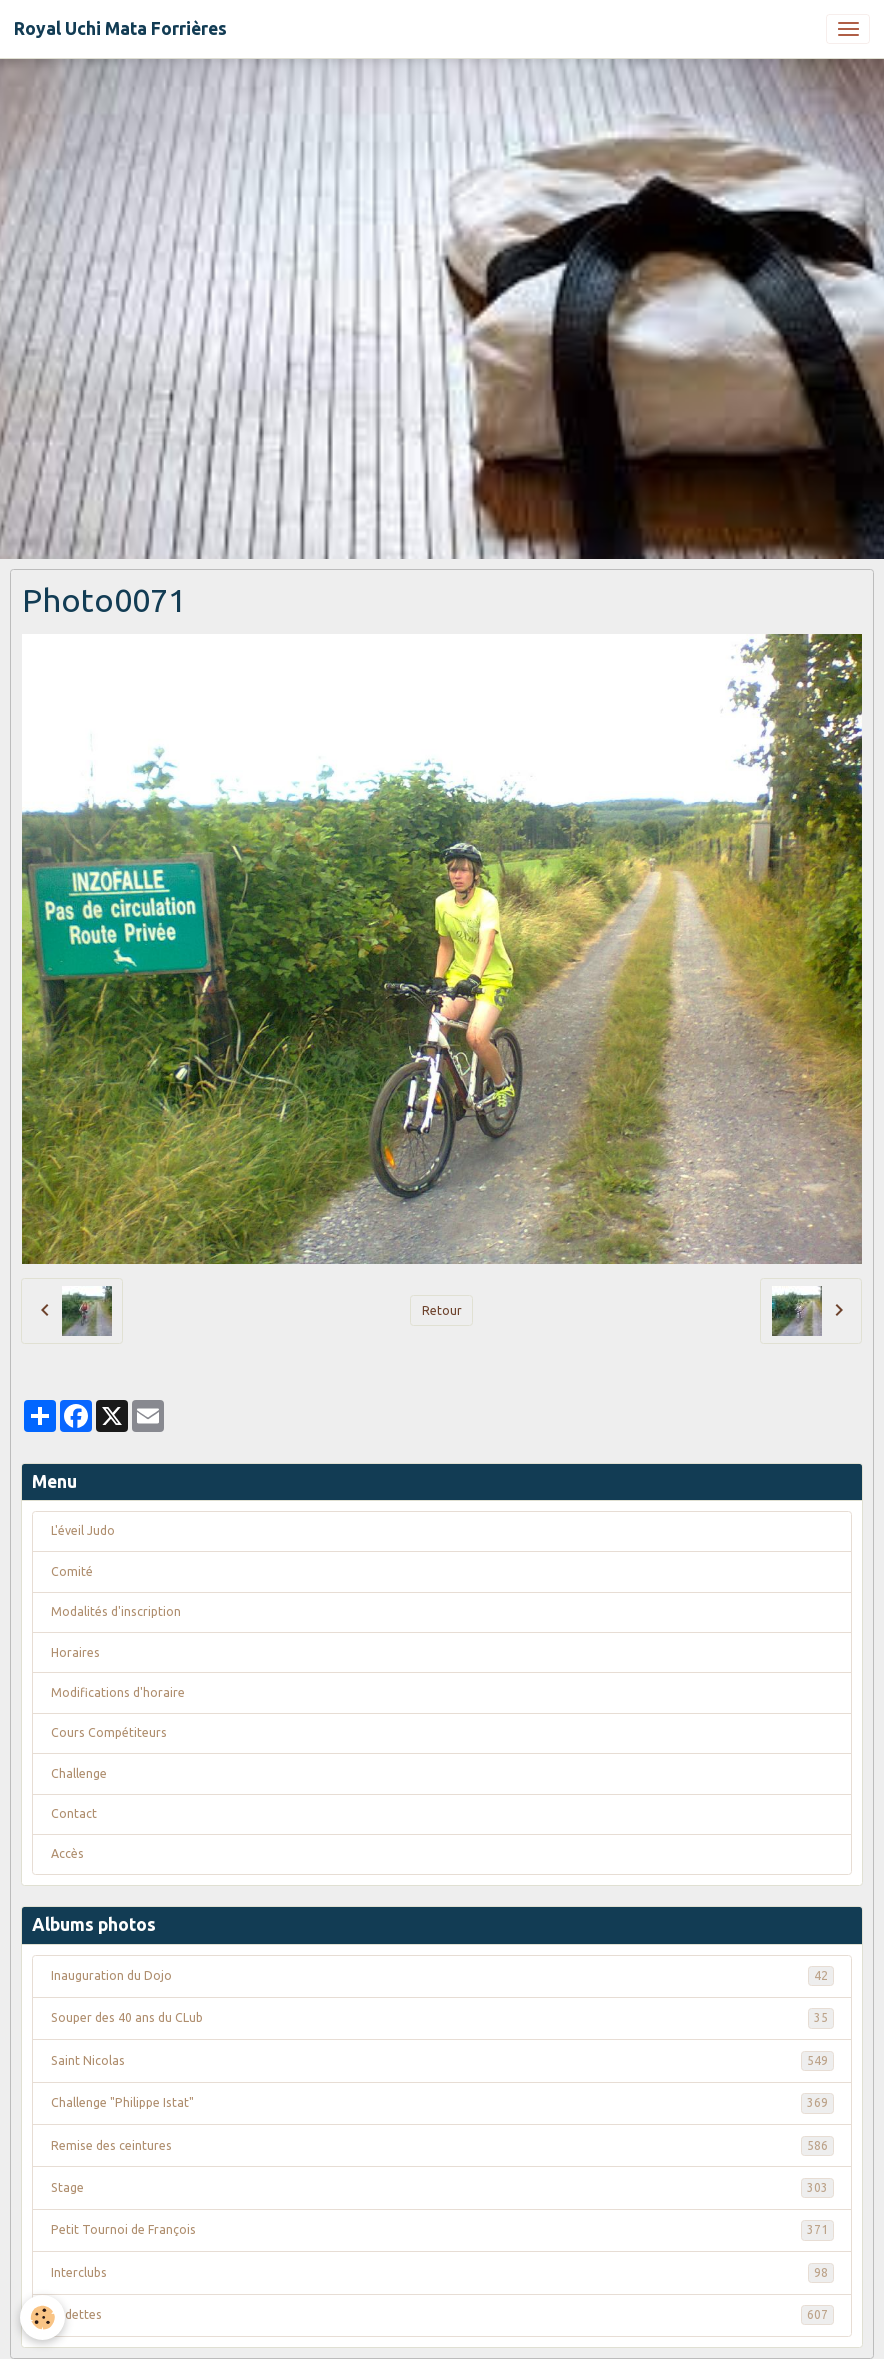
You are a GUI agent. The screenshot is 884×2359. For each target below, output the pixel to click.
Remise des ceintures (442, 2146)
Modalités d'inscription (116, 1611)
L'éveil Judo (83, 1530)
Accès (67, 1853)
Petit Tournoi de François (442, 2230)
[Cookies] (42, 2317)
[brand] (120, 29)
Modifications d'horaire (118, 1692)
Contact (74, 1813)
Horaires (75, 1652)
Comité (72, 1571)
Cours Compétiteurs (109, 1732)
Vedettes (442, 2315)
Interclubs (442, 2273)
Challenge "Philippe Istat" (442, 2103)
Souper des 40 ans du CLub (442, 2018)
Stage (442, 2188)
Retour (442, 1310)
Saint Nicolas (442, 2061)
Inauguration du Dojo (442, 1976)
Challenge (79, 1773)
